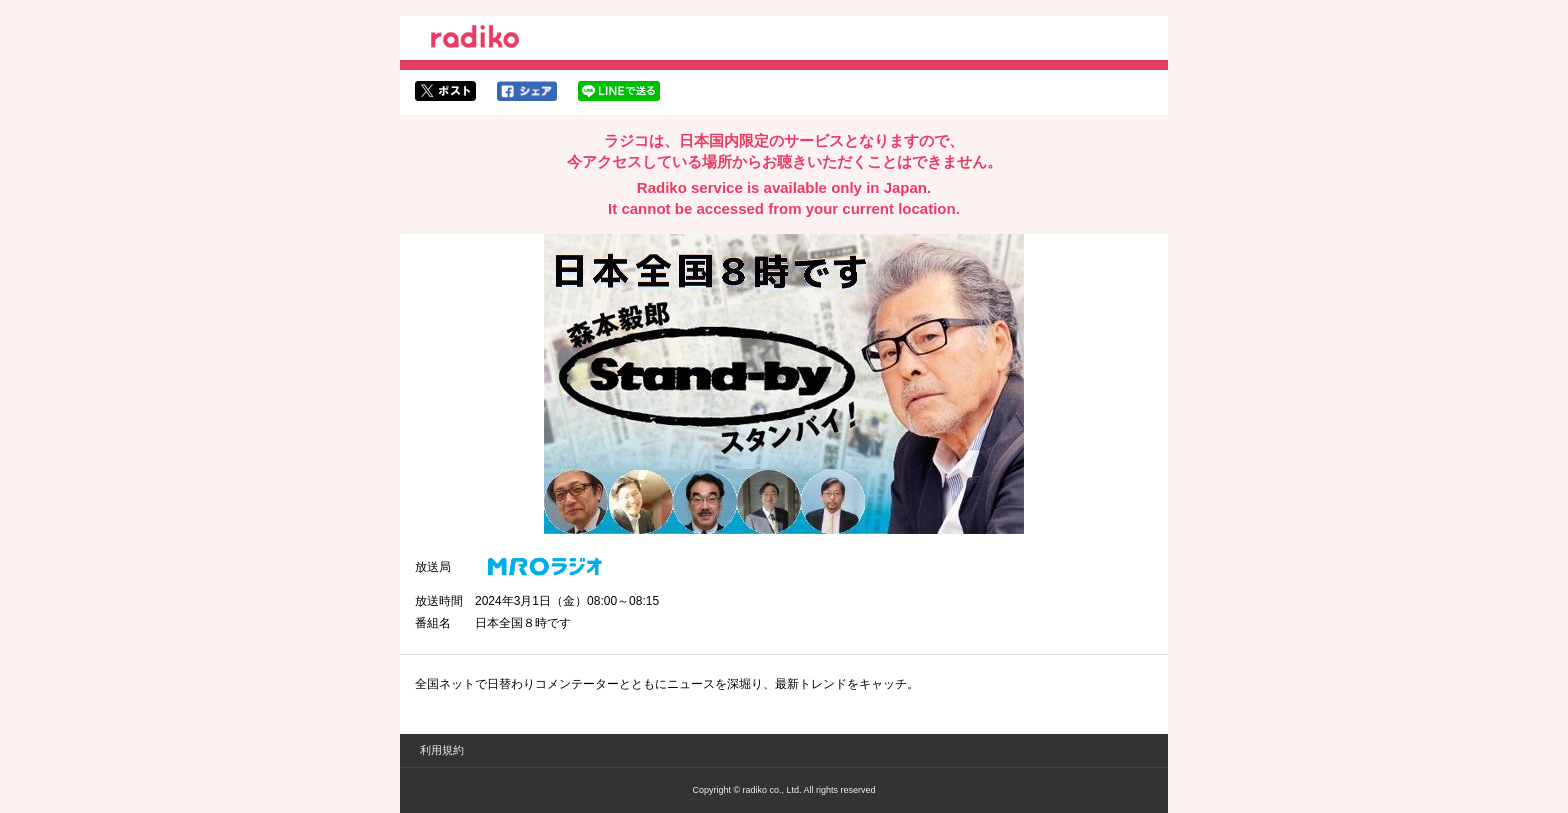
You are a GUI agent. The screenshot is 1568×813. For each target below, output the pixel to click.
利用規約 (442, 750)
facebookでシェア (527, 91)
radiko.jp (475, 40)
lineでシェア (619, 91)
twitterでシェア (445, 91)
